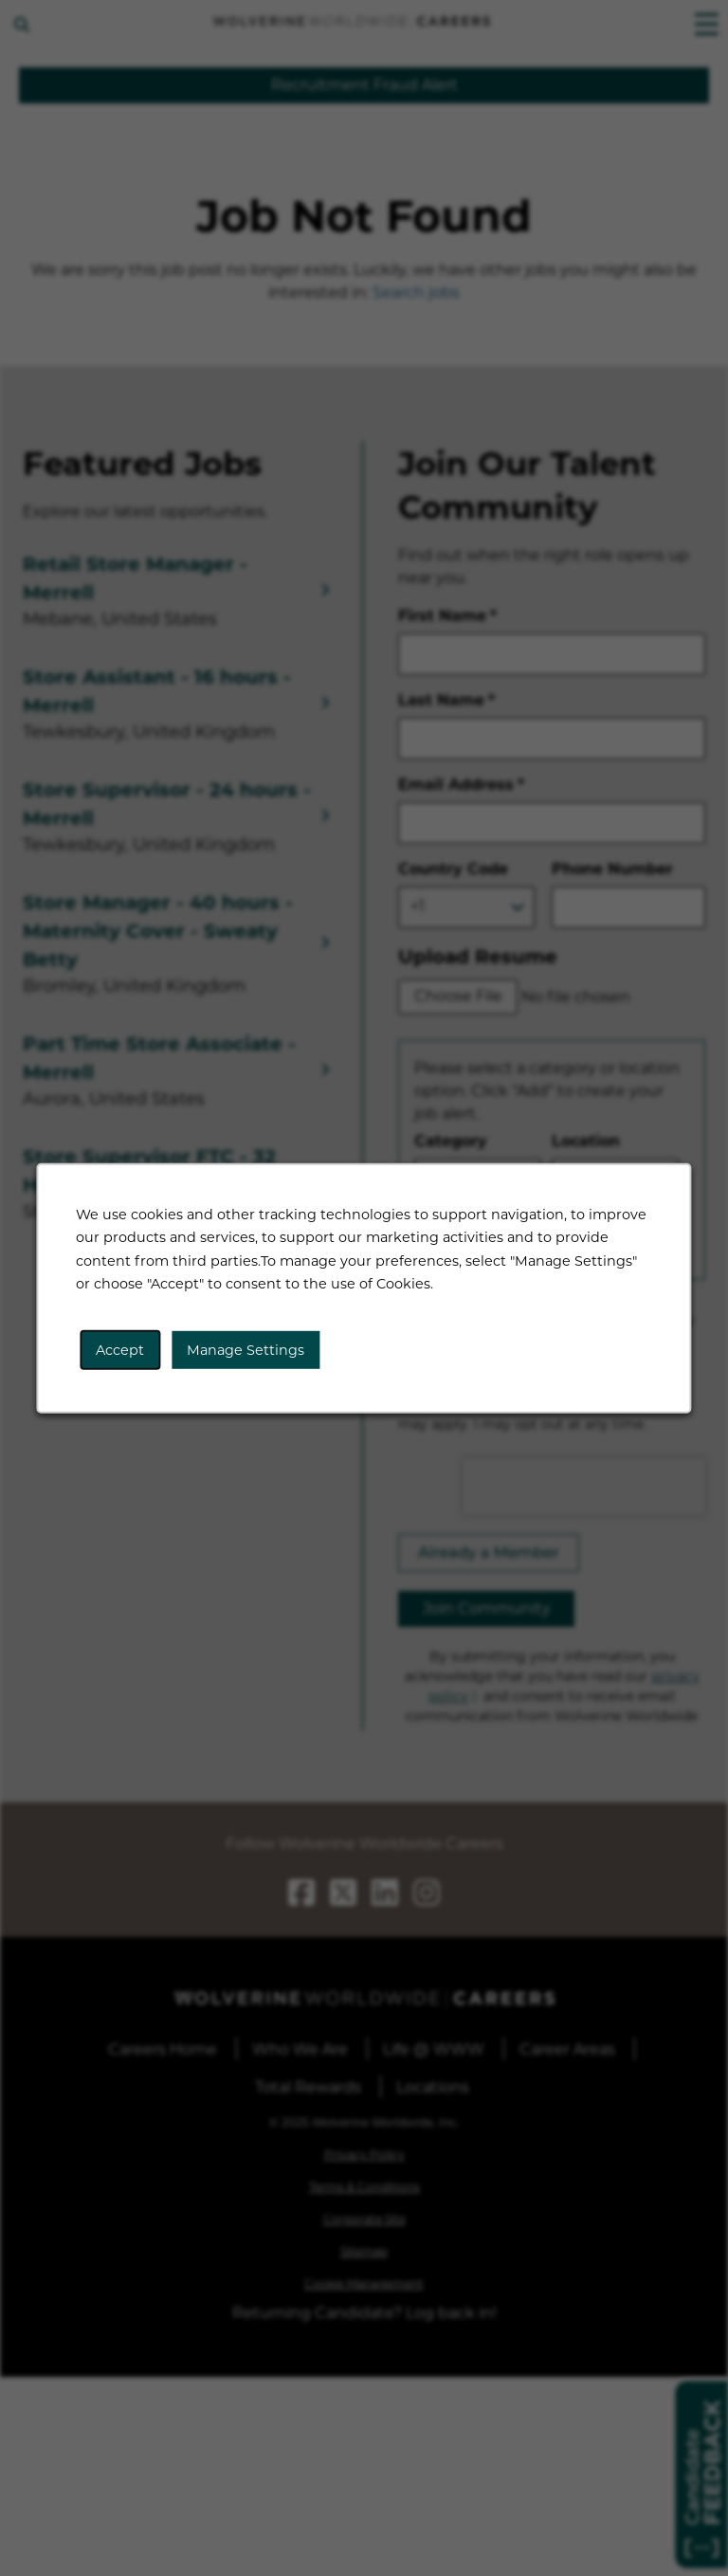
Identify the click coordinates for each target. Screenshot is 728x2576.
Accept (122, 1351)
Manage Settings (247, 1351)
